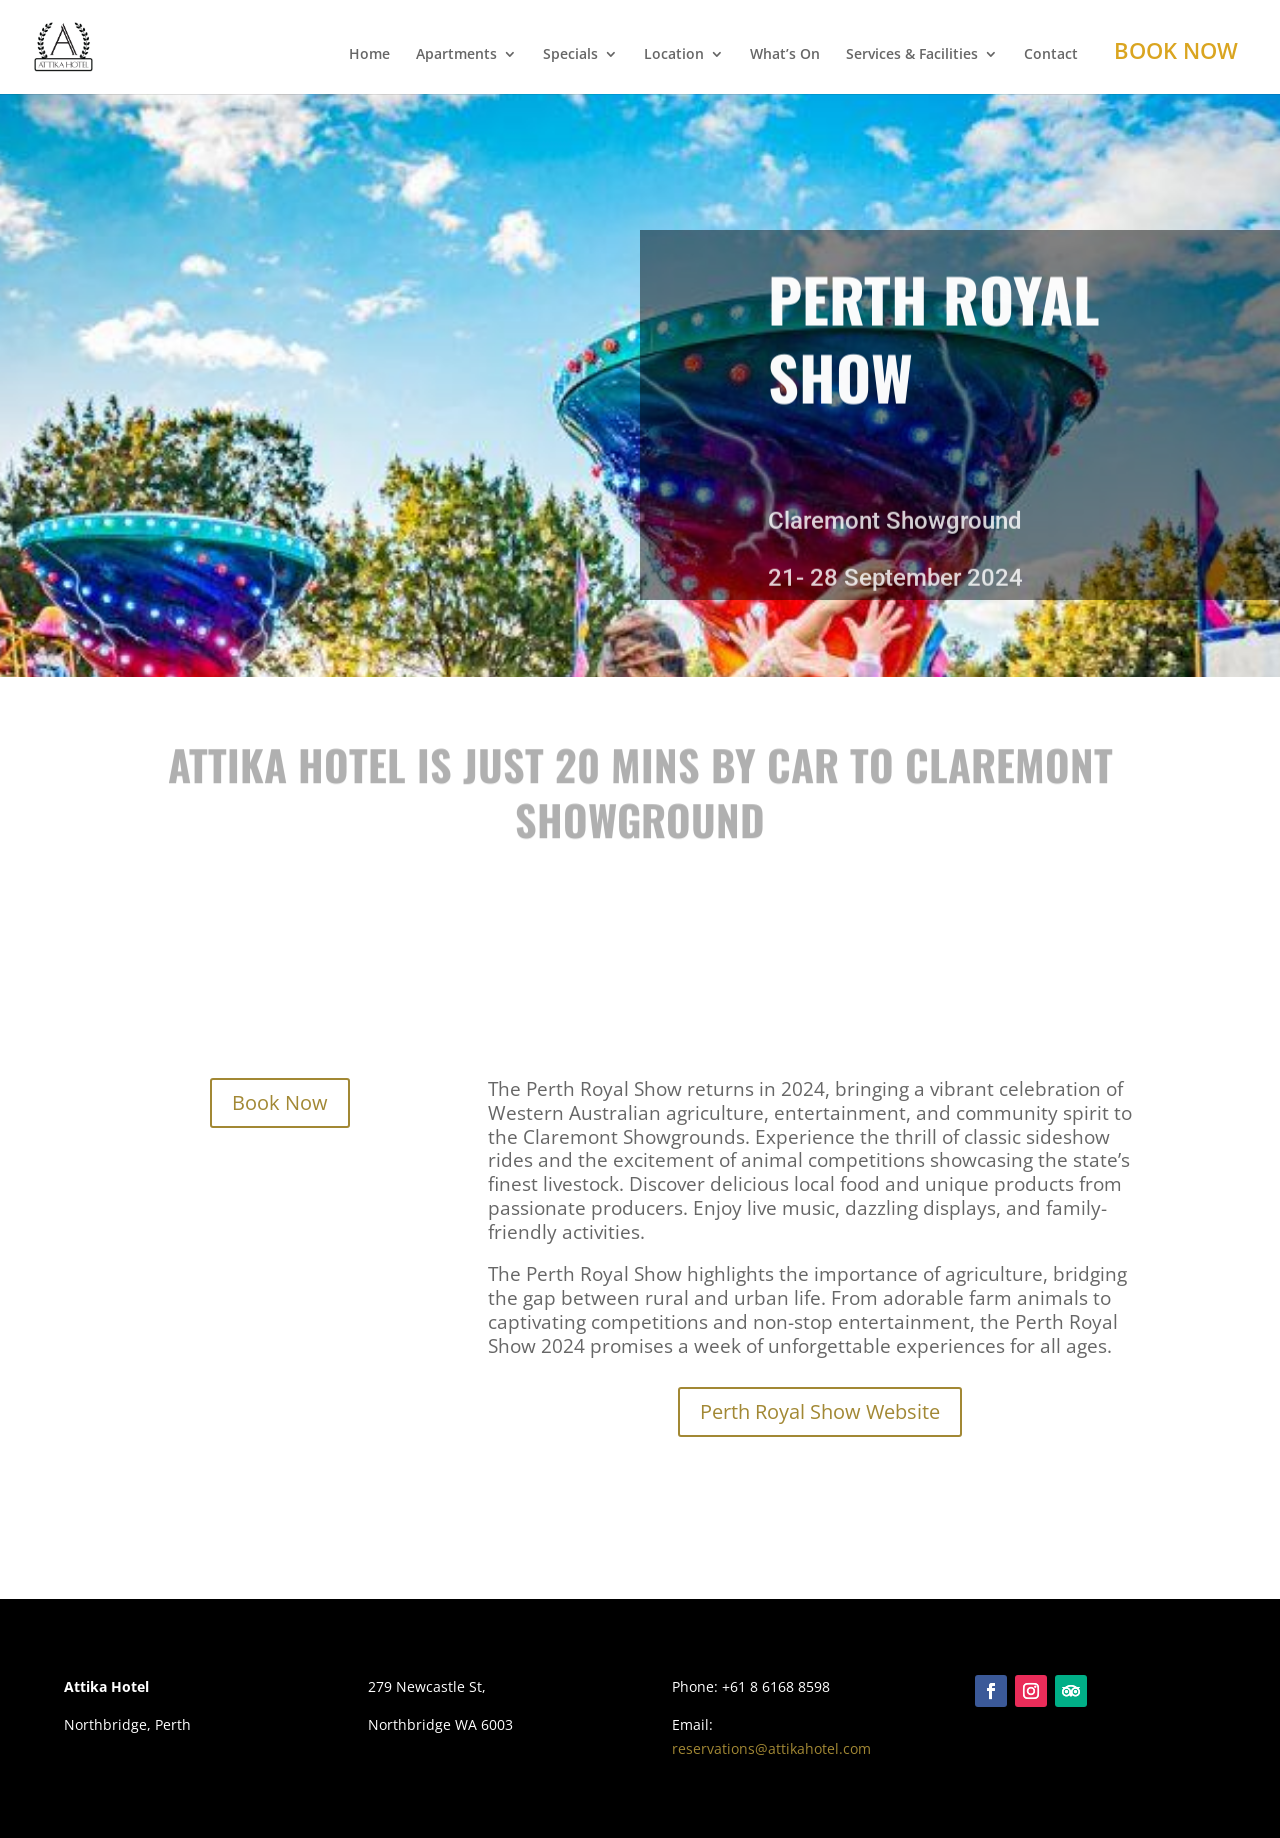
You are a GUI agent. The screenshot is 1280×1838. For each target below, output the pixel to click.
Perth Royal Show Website (820, 1411)
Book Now (1176, 50)
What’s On (785, 55)
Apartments (456, 55)
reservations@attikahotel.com (771, 1748)
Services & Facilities (912, 55)
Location (674, 55)
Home (369, 55)
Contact (1051, 55)
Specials (570, 55)
